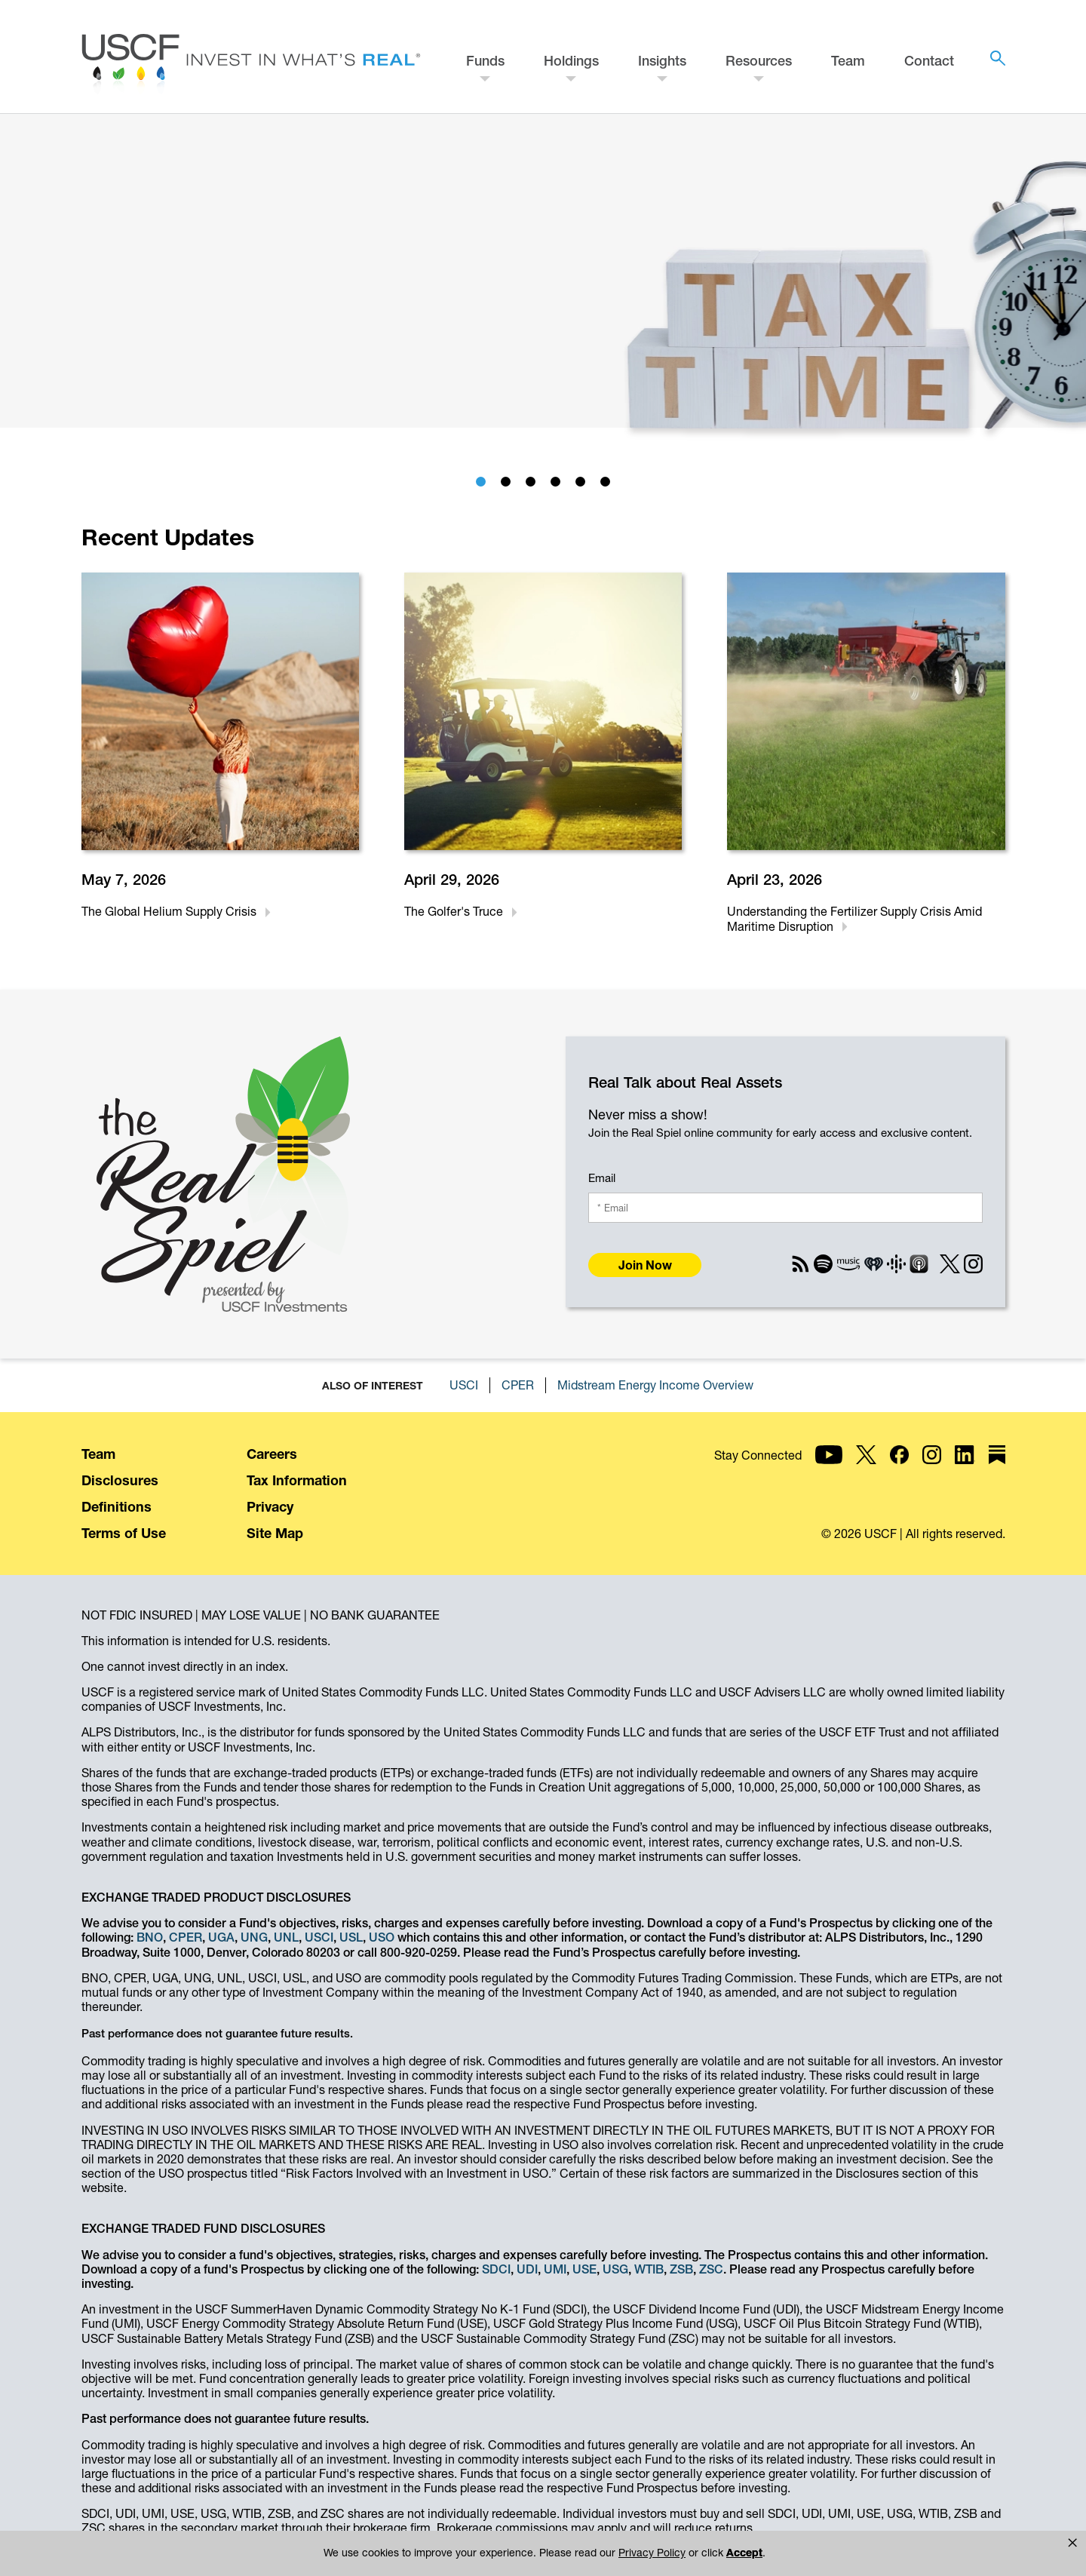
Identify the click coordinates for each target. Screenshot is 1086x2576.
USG (615, 2269)
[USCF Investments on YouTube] (923, 1467)
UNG (254, 1937)
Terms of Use (123, 1533)
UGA (221, 1937)
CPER (518, 1384)
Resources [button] (759, 60)
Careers (272, 1454)
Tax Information (297, 1480)
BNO (150, 1937)
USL (351, 1937)
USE (584, 2269)
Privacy (270, 1506)
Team (848, 60)
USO (381, 1937)
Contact (929, 60)
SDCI (496, 2269)
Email (601, 1178)
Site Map (275, 1533)
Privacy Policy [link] (652, 2552)
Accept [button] (744, 2552)
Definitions (116, 1506)
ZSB (681, 2269)
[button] (1072, 2543)
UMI (555, 2269)
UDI (527, 2269)
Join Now (645, 1265)
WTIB (649, 2269)
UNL (286, 1937)
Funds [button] (485, 60)
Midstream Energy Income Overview (655, 1384)
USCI (463, 1384)
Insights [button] (662, 60)
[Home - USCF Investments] (251, 65)
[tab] (481, 482)
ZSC (711, 2269)
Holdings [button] (571, 60)
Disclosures (119, 1480)
